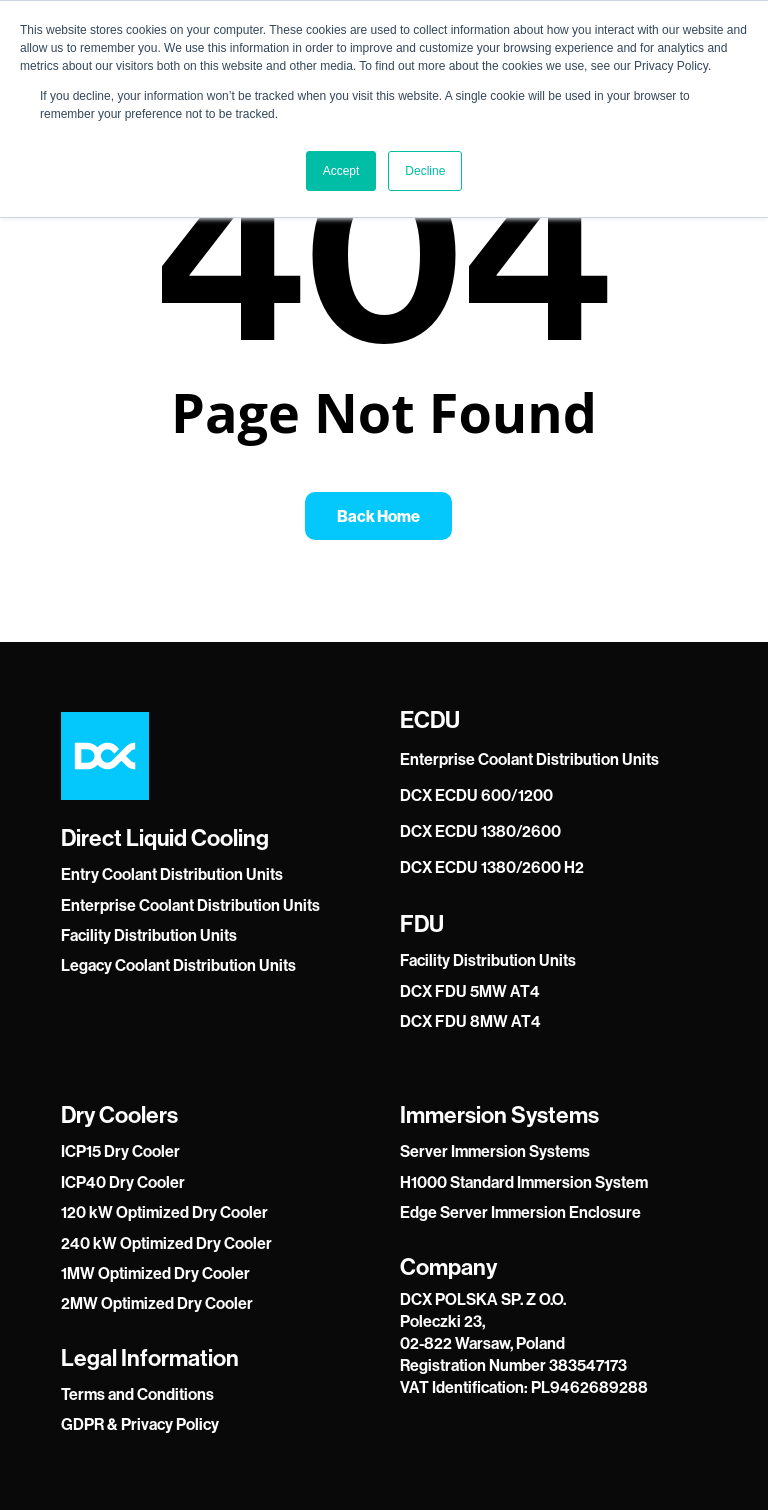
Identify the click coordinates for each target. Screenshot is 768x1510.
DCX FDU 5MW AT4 (470, 991)
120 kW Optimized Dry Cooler (164, 1212)
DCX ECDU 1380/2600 (480, 831)
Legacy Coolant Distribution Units (178, 965)
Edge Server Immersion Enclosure (520, 1212)
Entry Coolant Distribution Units (172, 874)
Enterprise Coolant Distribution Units (190, 905)
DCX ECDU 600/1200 (476, 795)
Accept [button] (341, 171)
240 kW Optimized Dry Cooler (166, 1243)
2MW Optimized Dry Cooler (157, 1303)
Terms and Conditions (137, 1394)
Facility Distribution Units (149, 935)
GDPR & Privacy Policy (140, 1424)
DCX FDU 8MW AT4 (470, 1021)
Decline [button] (425, 171)
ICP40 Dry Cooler (123, 1182)
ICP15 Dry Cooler (120, 1151)
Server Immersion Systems (495, 1151)
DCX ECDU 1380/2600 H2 (492, 867)
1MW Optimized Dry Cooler (155, 1273)
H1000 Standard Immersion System (524, 1182)
